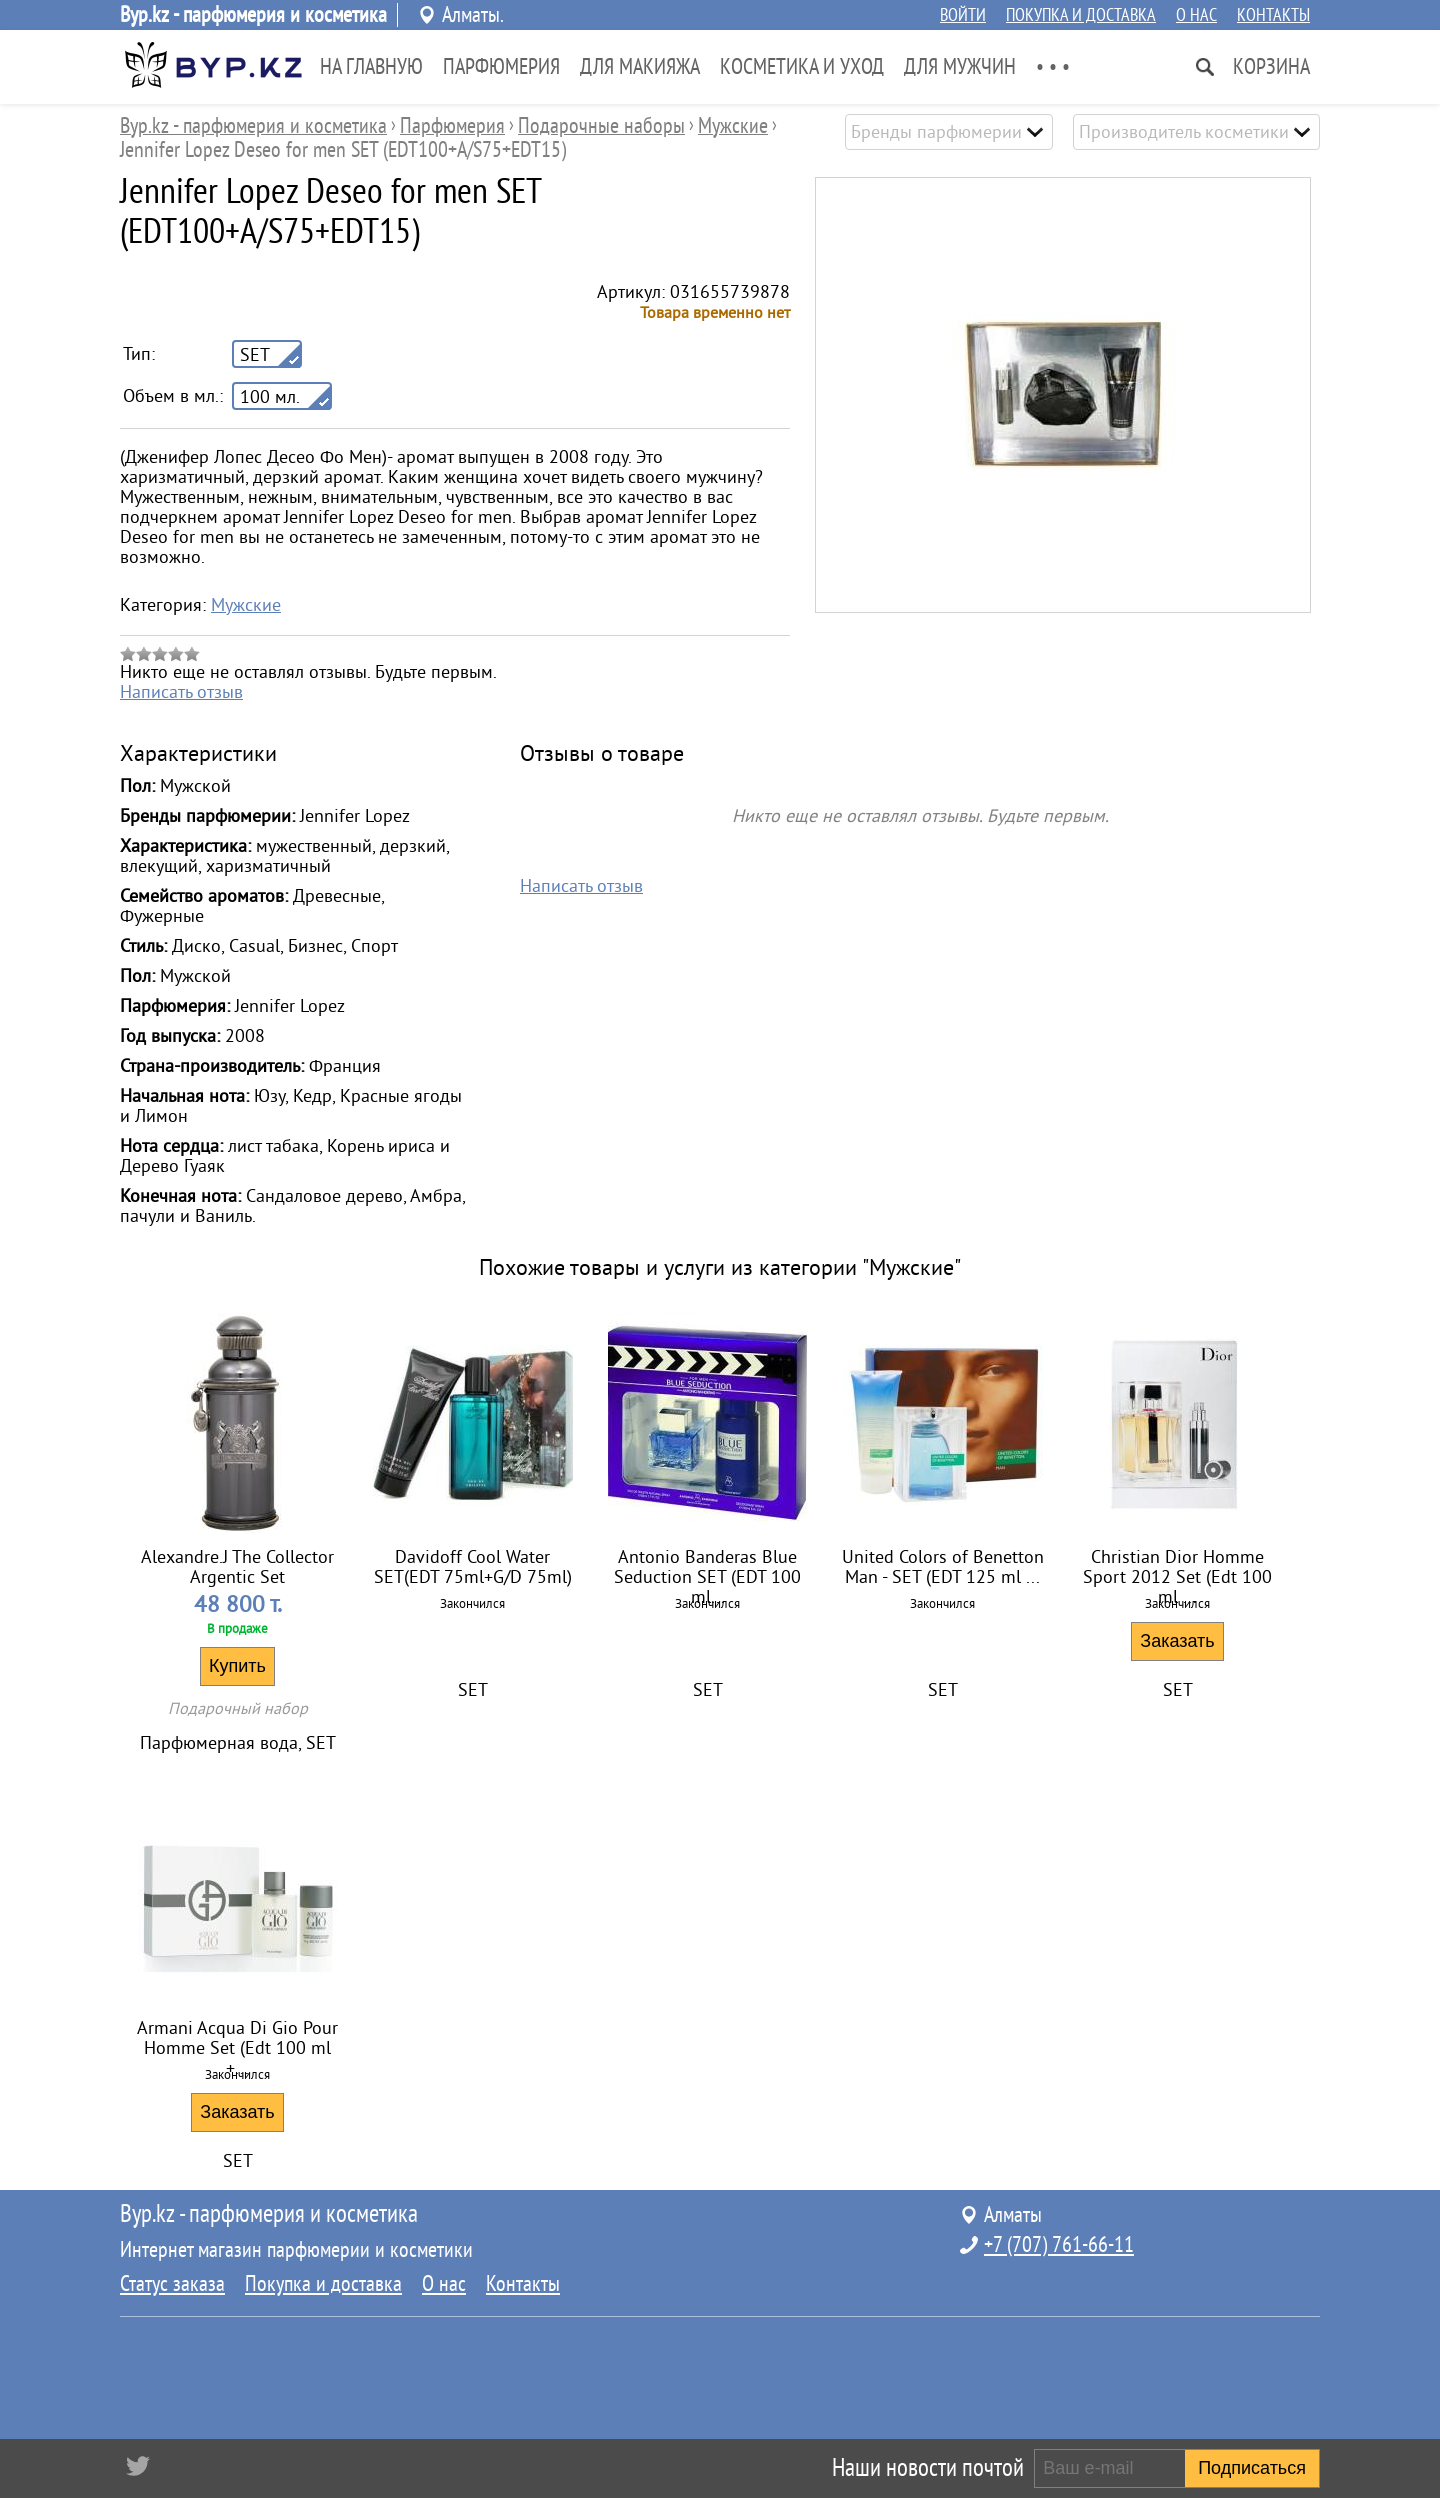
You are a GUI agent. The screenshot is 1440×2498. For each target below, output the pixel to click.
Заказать (1177, 1641)
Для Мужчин (960, 67)
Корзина (1271, 67)
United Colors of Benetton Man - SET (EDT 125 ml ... (943, 1567)
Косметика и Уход (802, 67)
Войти (963, 15)
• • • (1053, 67)
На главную (371, 67)
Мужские (246, 605)
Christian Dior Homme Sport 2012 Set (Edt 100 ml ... (1177, 1569)
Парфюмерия (501, 67)
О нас (1196, 15)
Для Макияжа (640, 67)
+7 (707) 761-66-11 (1059, 2245)
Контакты (1273, 15)
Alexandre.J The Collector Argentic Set (237, 1567)
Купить (237, 1666)
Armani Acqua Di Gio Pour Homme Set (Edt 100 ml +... (237, 2040)
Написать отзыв (181, 692)
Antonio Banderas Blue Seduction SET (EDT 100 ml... (707, 1569)
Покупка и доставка (1081, 15)
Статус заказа (172, 2284)
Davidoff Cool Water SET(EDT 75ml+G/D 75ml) (473, 1567)
